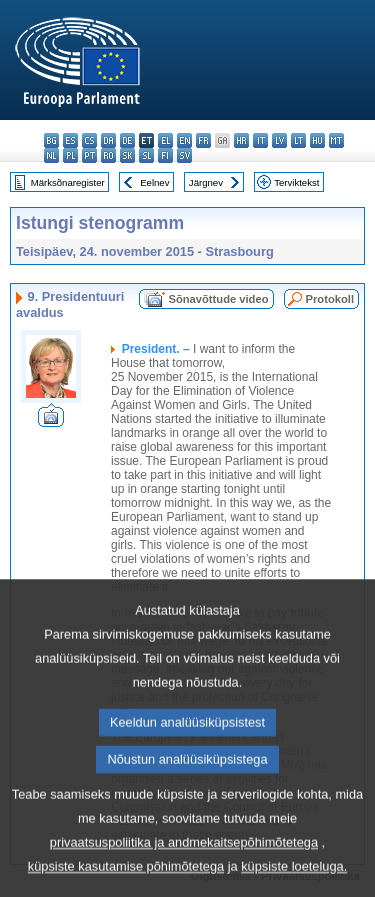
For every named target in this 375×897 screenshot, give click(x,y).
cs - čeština (89, 140)
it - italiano (260, 140)
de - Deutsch (127, 140)
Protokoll (330, 299)
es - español (70, 140)
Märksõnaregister (68, 182)
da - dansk (108, 140)
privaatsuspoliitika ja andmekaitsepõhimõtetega (184, 878)
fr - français (203, 140)
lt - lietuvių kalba (298, 140)
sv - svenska (184, 155)
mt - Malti (336, 140)
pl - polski (70, 155)
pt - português (89, 155)
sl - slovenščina (146, 155)
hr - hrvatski (241, 140)
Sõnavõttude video (218, 299)
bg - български (51, 140)
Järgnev (206, 182)
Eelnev (154, 182)
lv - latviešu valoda (279, 140)
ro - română (108, 155)
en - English (184, 140)
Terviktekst (296, 182)
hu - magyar (317, 140)
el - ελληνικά (165, 140)
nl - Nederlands (51, 155)
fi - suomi (165, 155)
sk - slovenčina (127, 155)
